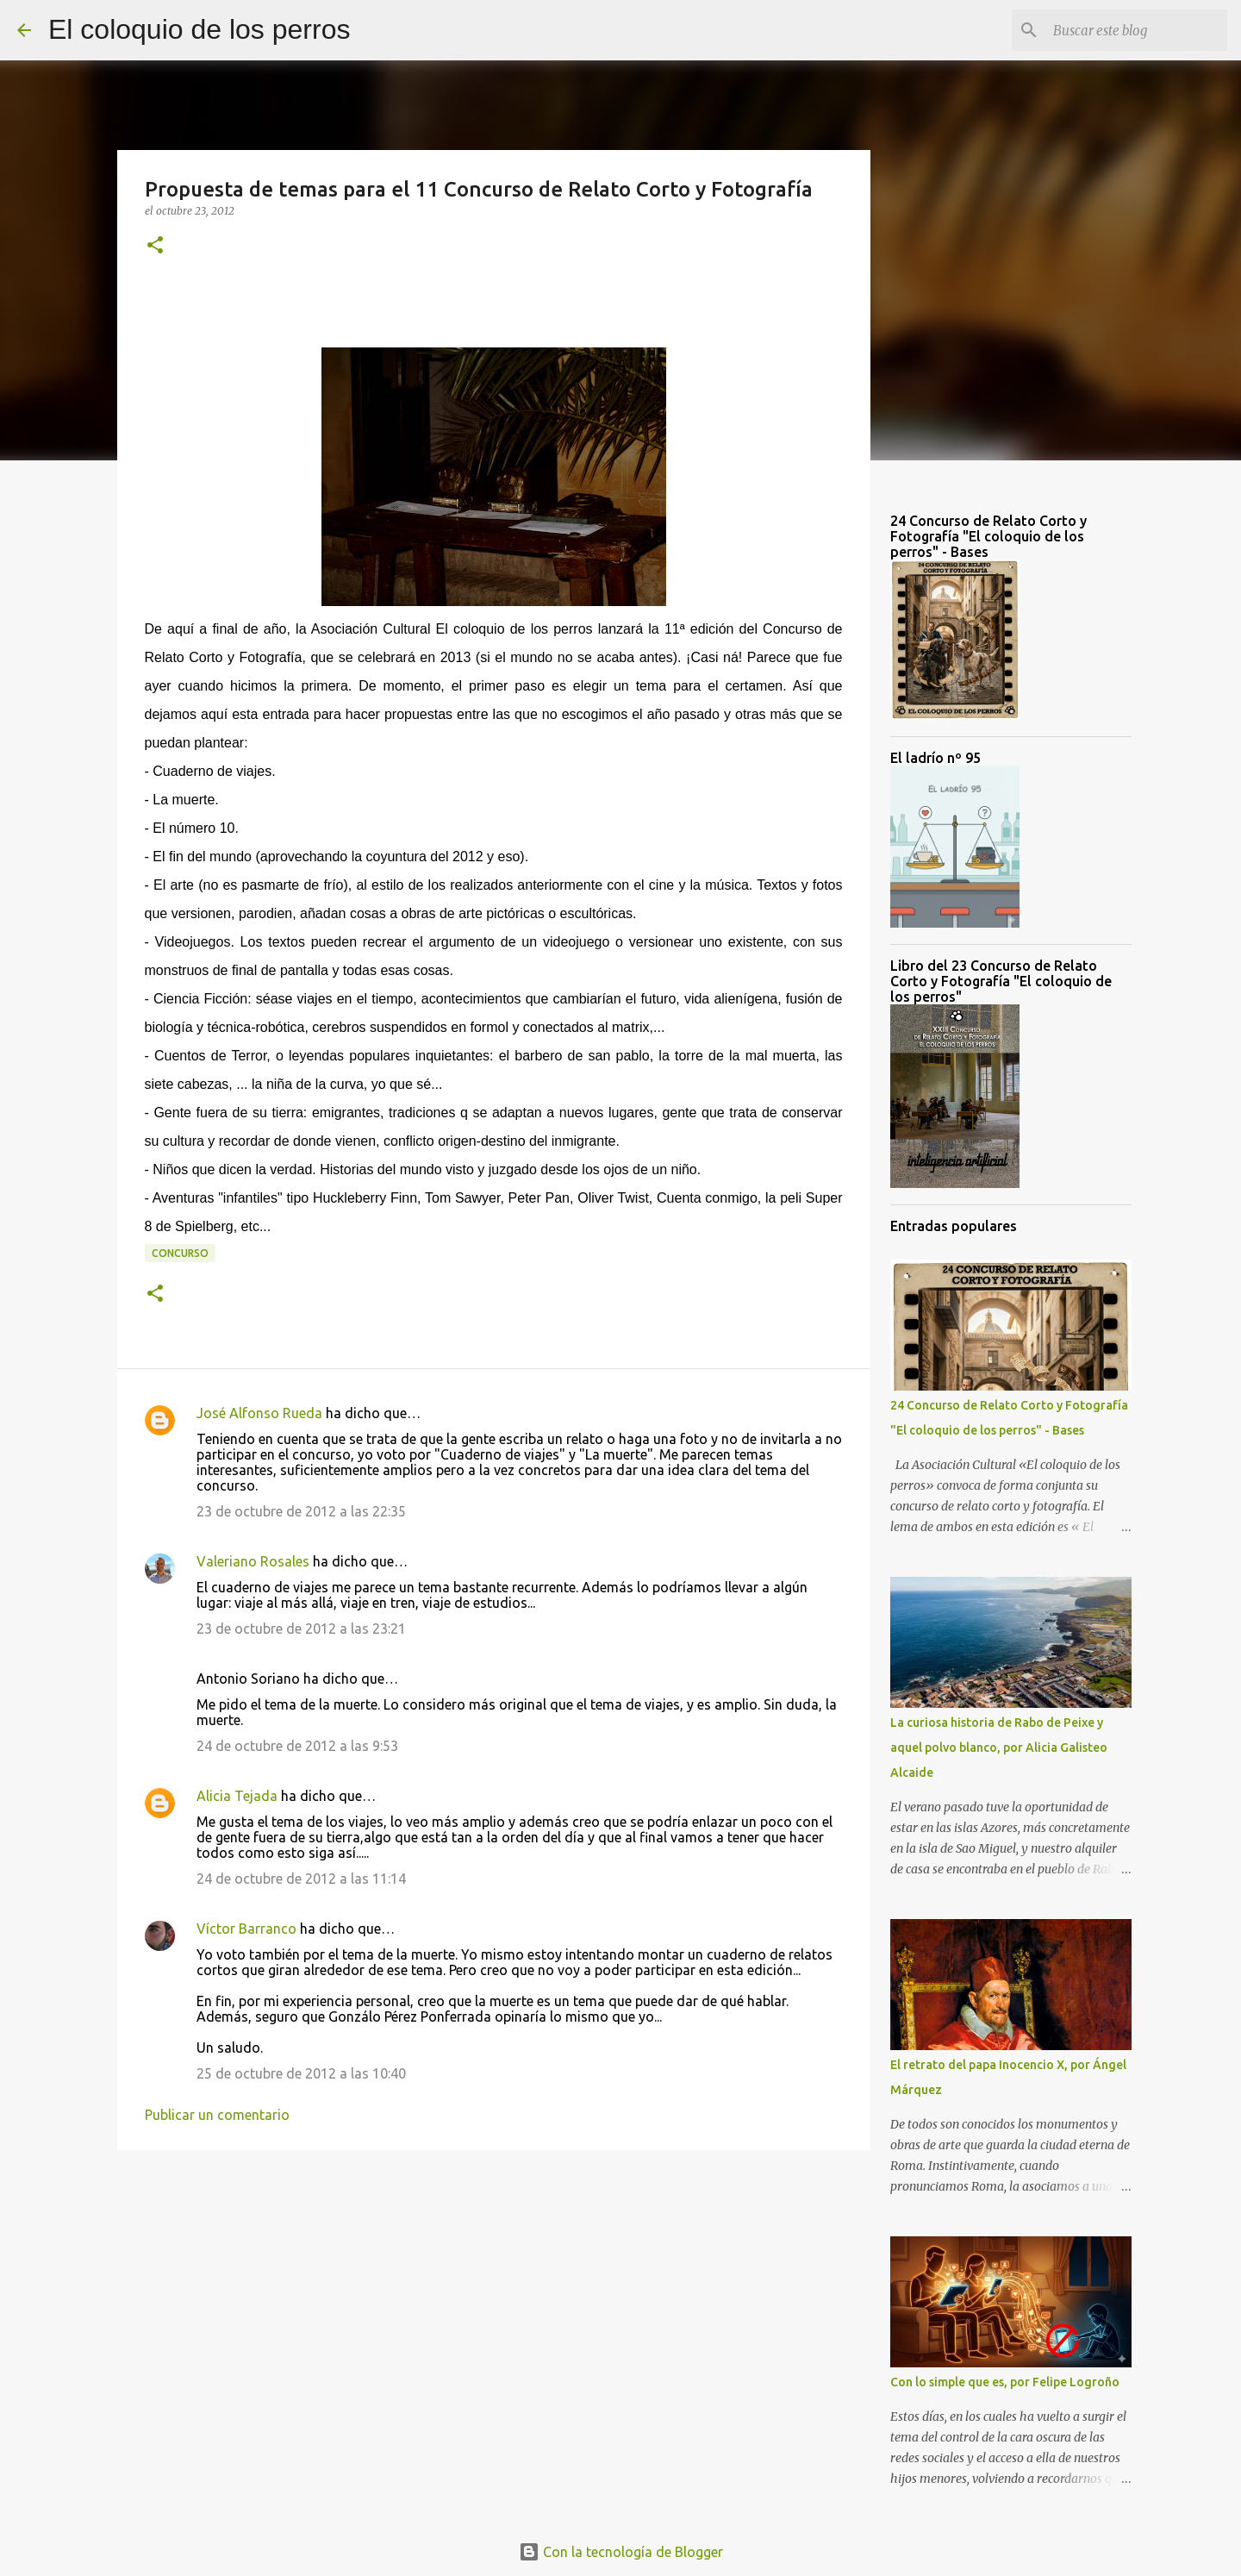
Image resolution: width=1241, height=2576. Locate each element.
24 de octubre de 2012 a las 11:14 (301, 1878)
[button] (155, 246)
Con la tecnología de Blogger (621, 2552)
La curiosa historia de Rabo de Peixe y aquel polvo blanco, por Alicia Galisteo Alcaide (998, 1747)
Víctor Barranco (246, 1928)
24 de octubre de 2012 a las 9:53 (297, 1746)
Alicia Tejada (237, 1796)
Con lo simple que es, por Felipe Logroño (1004, 2382)
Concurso (180, 1253)
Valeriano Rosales (252, 1561)
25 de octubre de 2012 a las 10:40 (301, 2073)
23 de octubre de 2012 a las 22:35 (301, 1511)
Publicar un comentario (217, 2115)
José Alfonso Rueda (259, 1413)
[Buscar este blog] (1136, 30)
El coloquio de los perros (199, 29)
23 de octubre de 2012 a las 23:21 (301, 1628)
